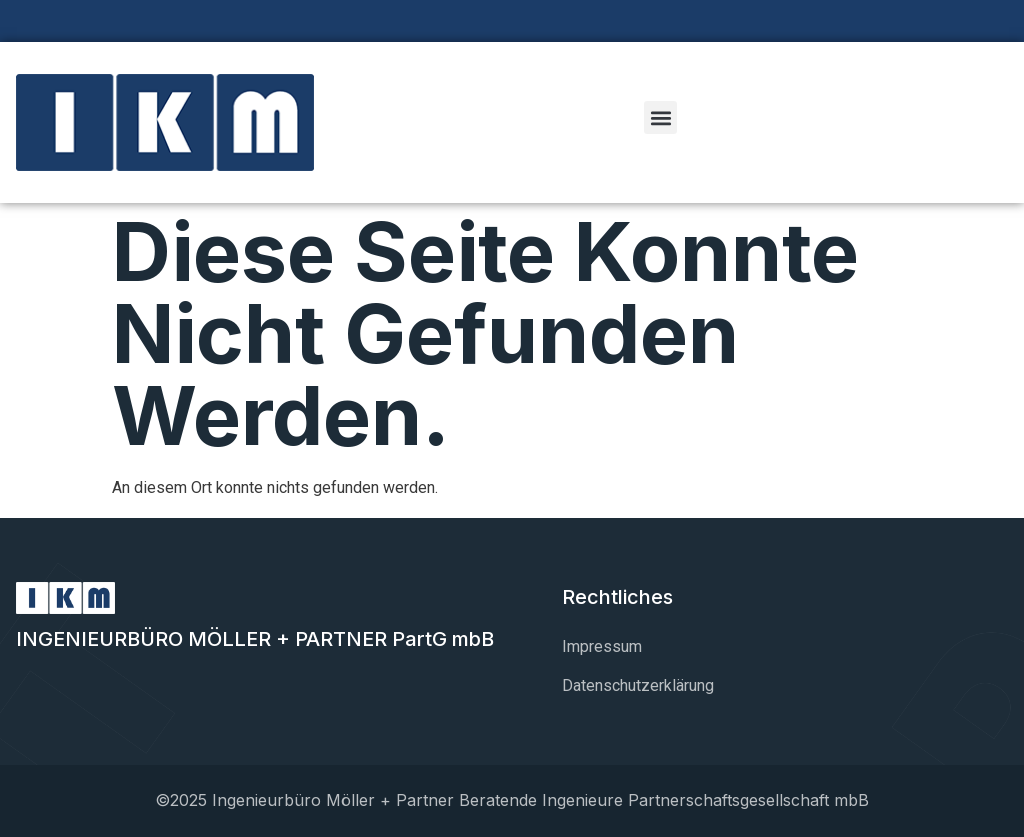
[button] (660, 117)
